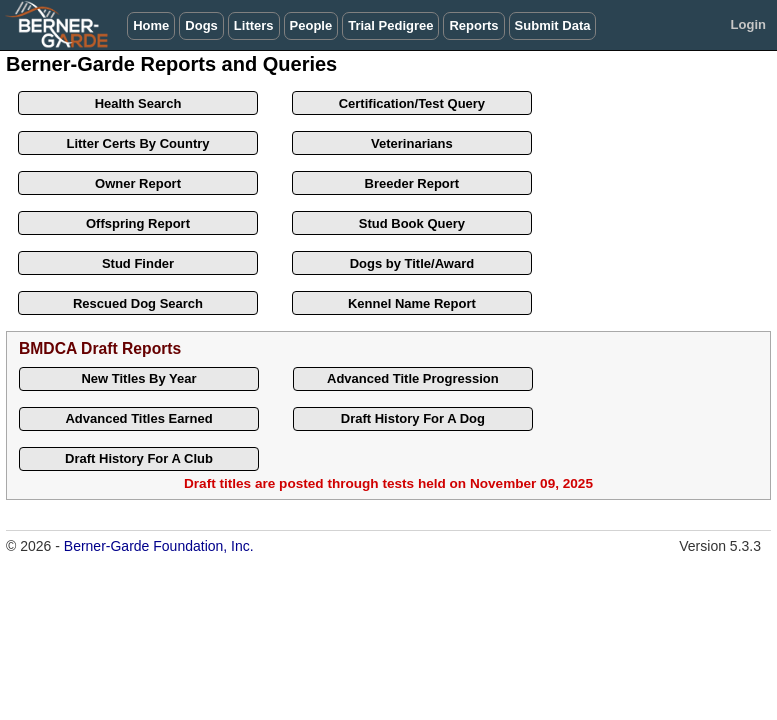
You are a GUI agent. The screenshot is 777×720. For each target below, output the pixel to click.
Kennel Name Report (412, 303)
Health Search (138, 103)
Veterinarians (412, 143)
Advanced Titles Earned (138, 418)
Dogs (201, 25)
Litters (254, 25)
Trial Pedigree (390, 25)
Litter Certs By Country (137, 143)
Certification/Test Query (412, 103)
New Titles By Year (138, 378)
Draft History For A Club (139, 458)
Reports (473, 25)
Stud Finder (138, 263)
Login (748, 24)
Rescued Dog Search (138, 303)
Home (151, 25)
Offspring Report (138, 223)
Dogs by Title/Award (412, 263)
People (311, 25)
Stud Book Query (412, 223)
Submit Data (553, 25)
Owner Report (138, 183)
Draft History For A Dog (413, 418)
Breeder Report (412, 183)
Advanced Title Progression (413, 378)
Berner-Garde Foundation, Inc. (159, 546)
